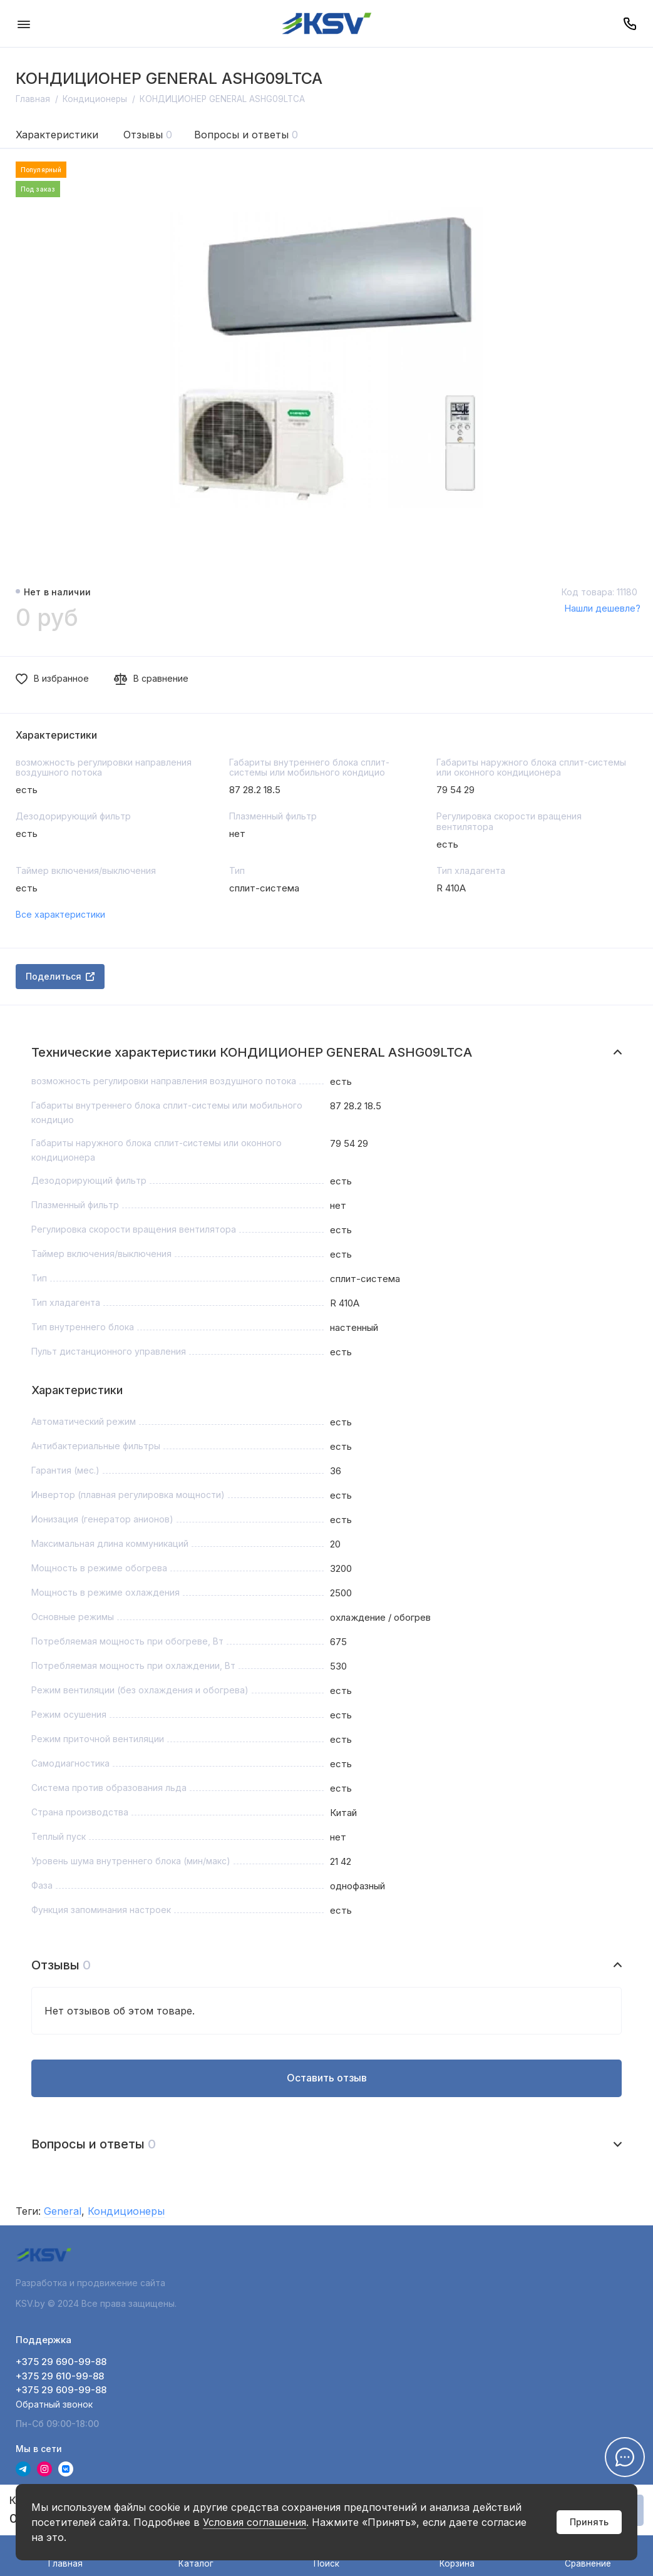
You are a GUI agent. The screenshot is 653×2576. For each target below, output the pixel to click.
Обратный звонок (54, 2404)
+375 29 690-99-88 (61, 2362)
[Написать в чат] (625, 2457)
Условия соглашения (254, 2522)
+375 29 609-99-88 (61, 2390)
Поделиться (60, 976)
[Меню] (23, 23)
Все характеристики (60, 914)
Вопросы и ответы (246, 134)
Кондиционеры (126, 2211)
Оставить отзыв (327, 2077)
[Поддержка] (629, 23)
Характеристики (57, 134)
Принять (589, 2522)
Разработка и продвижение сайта (92, 2282)
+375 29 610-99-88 (60, 2376)
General (62, 2211)
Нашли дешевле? (602, 608)
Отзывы (147, 134)
